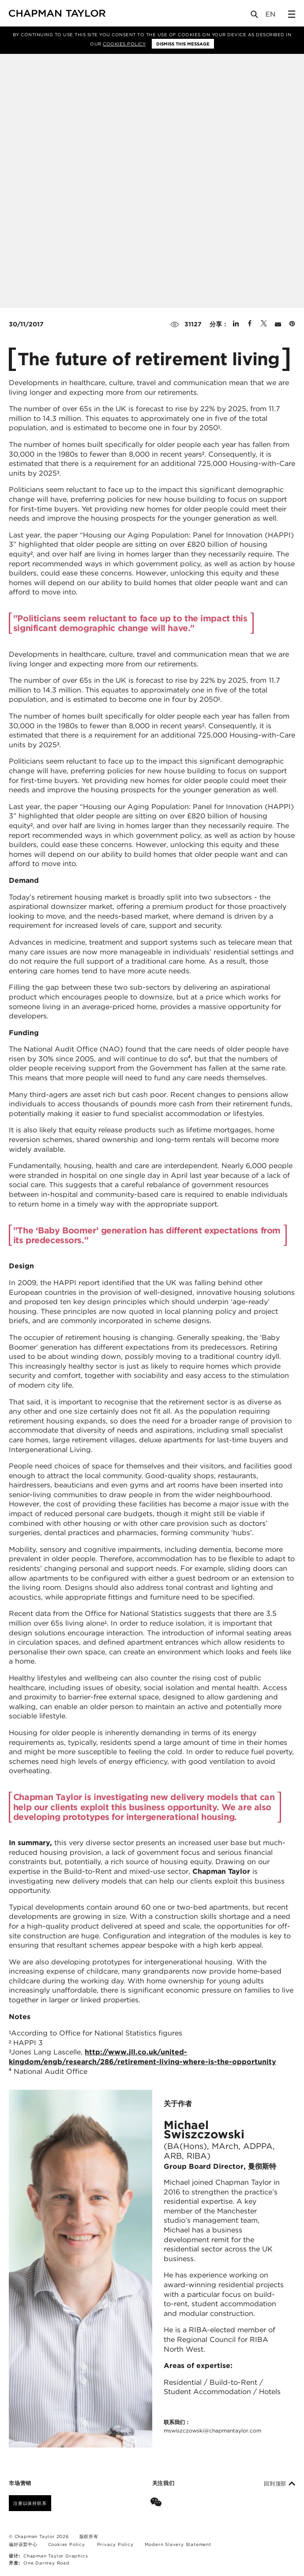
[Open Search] (255, 16)
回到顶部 (279, 2484)
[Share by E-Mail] (278, 324)
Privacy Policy (115, 2544)
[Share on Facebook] (250, 324)
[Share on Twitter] (264, 324)
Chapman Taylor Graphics (55, 2555)
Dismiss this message (183, 43)
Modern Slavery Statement (178, 2544)
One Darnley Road (46, 2562)
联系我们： (212, 2427)
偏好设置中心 (23, 2544)
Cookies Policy (124, 43)
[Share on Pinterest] (292, 324)
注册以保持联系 (30, 2503)
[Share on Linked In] (236, 324)
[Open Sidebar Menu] (291, 14)
